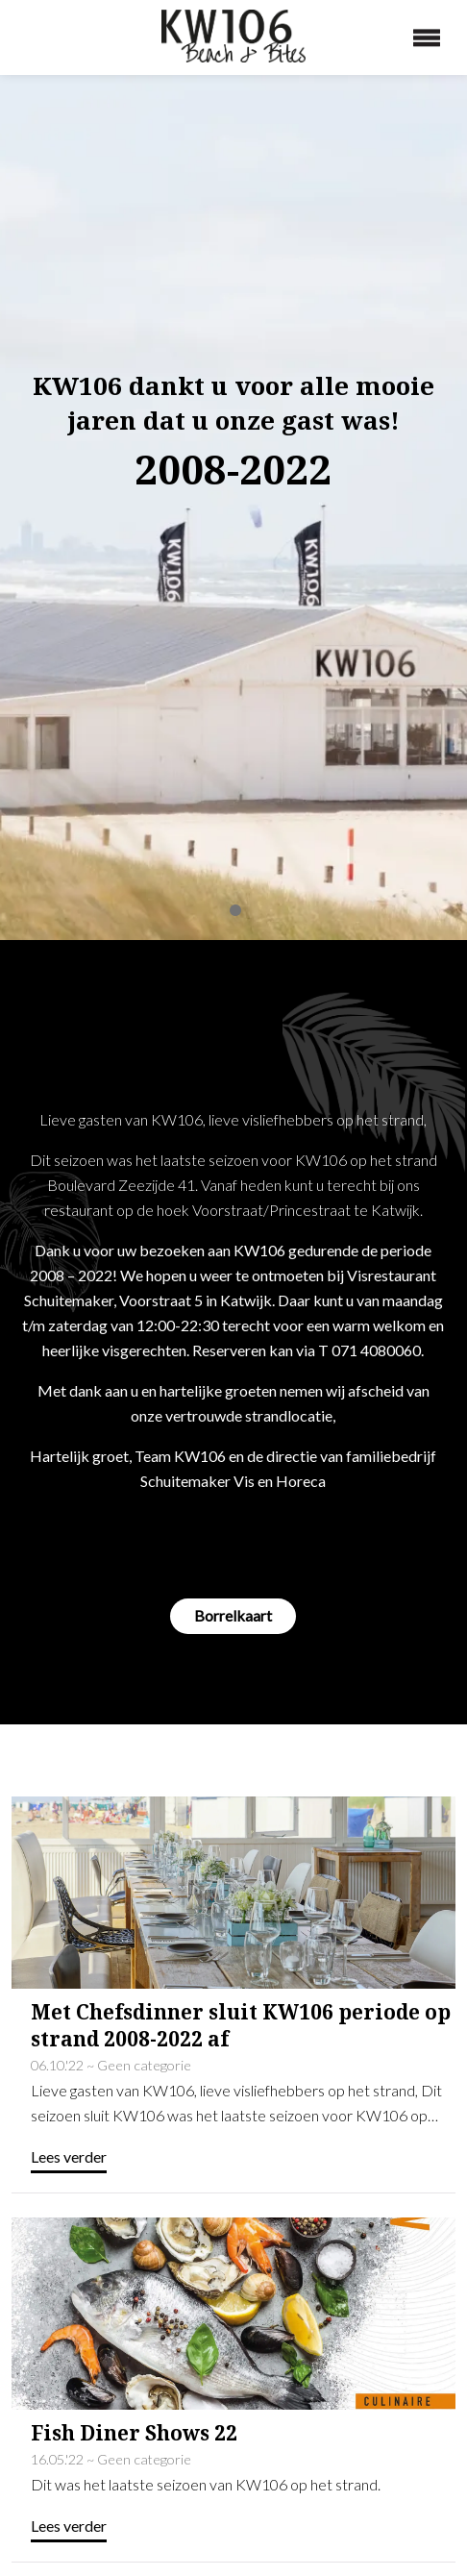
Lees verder (69, 2014)
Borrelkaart (233, 1473)
